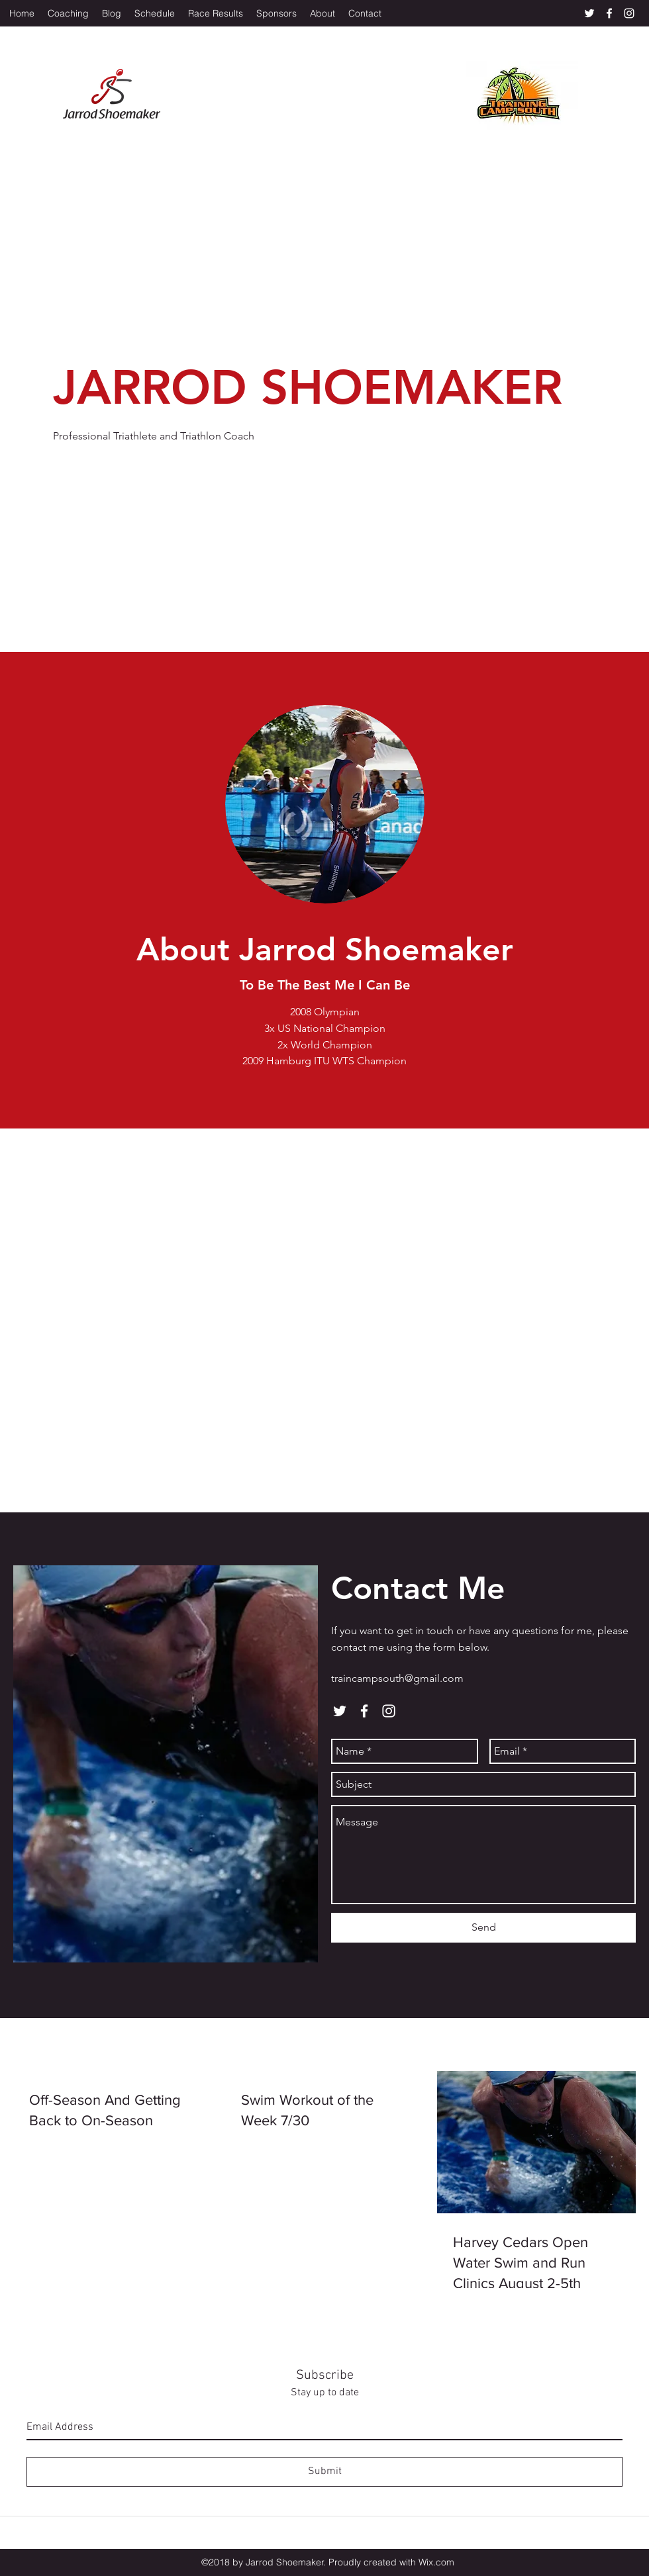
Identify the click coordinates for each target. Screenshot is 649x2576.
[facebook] (609, 13)
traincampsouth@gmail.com (397, 1678)
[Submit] (324, 2472)
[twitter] (589, 13)
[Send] (483, 1928)
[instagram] (629, 13)
